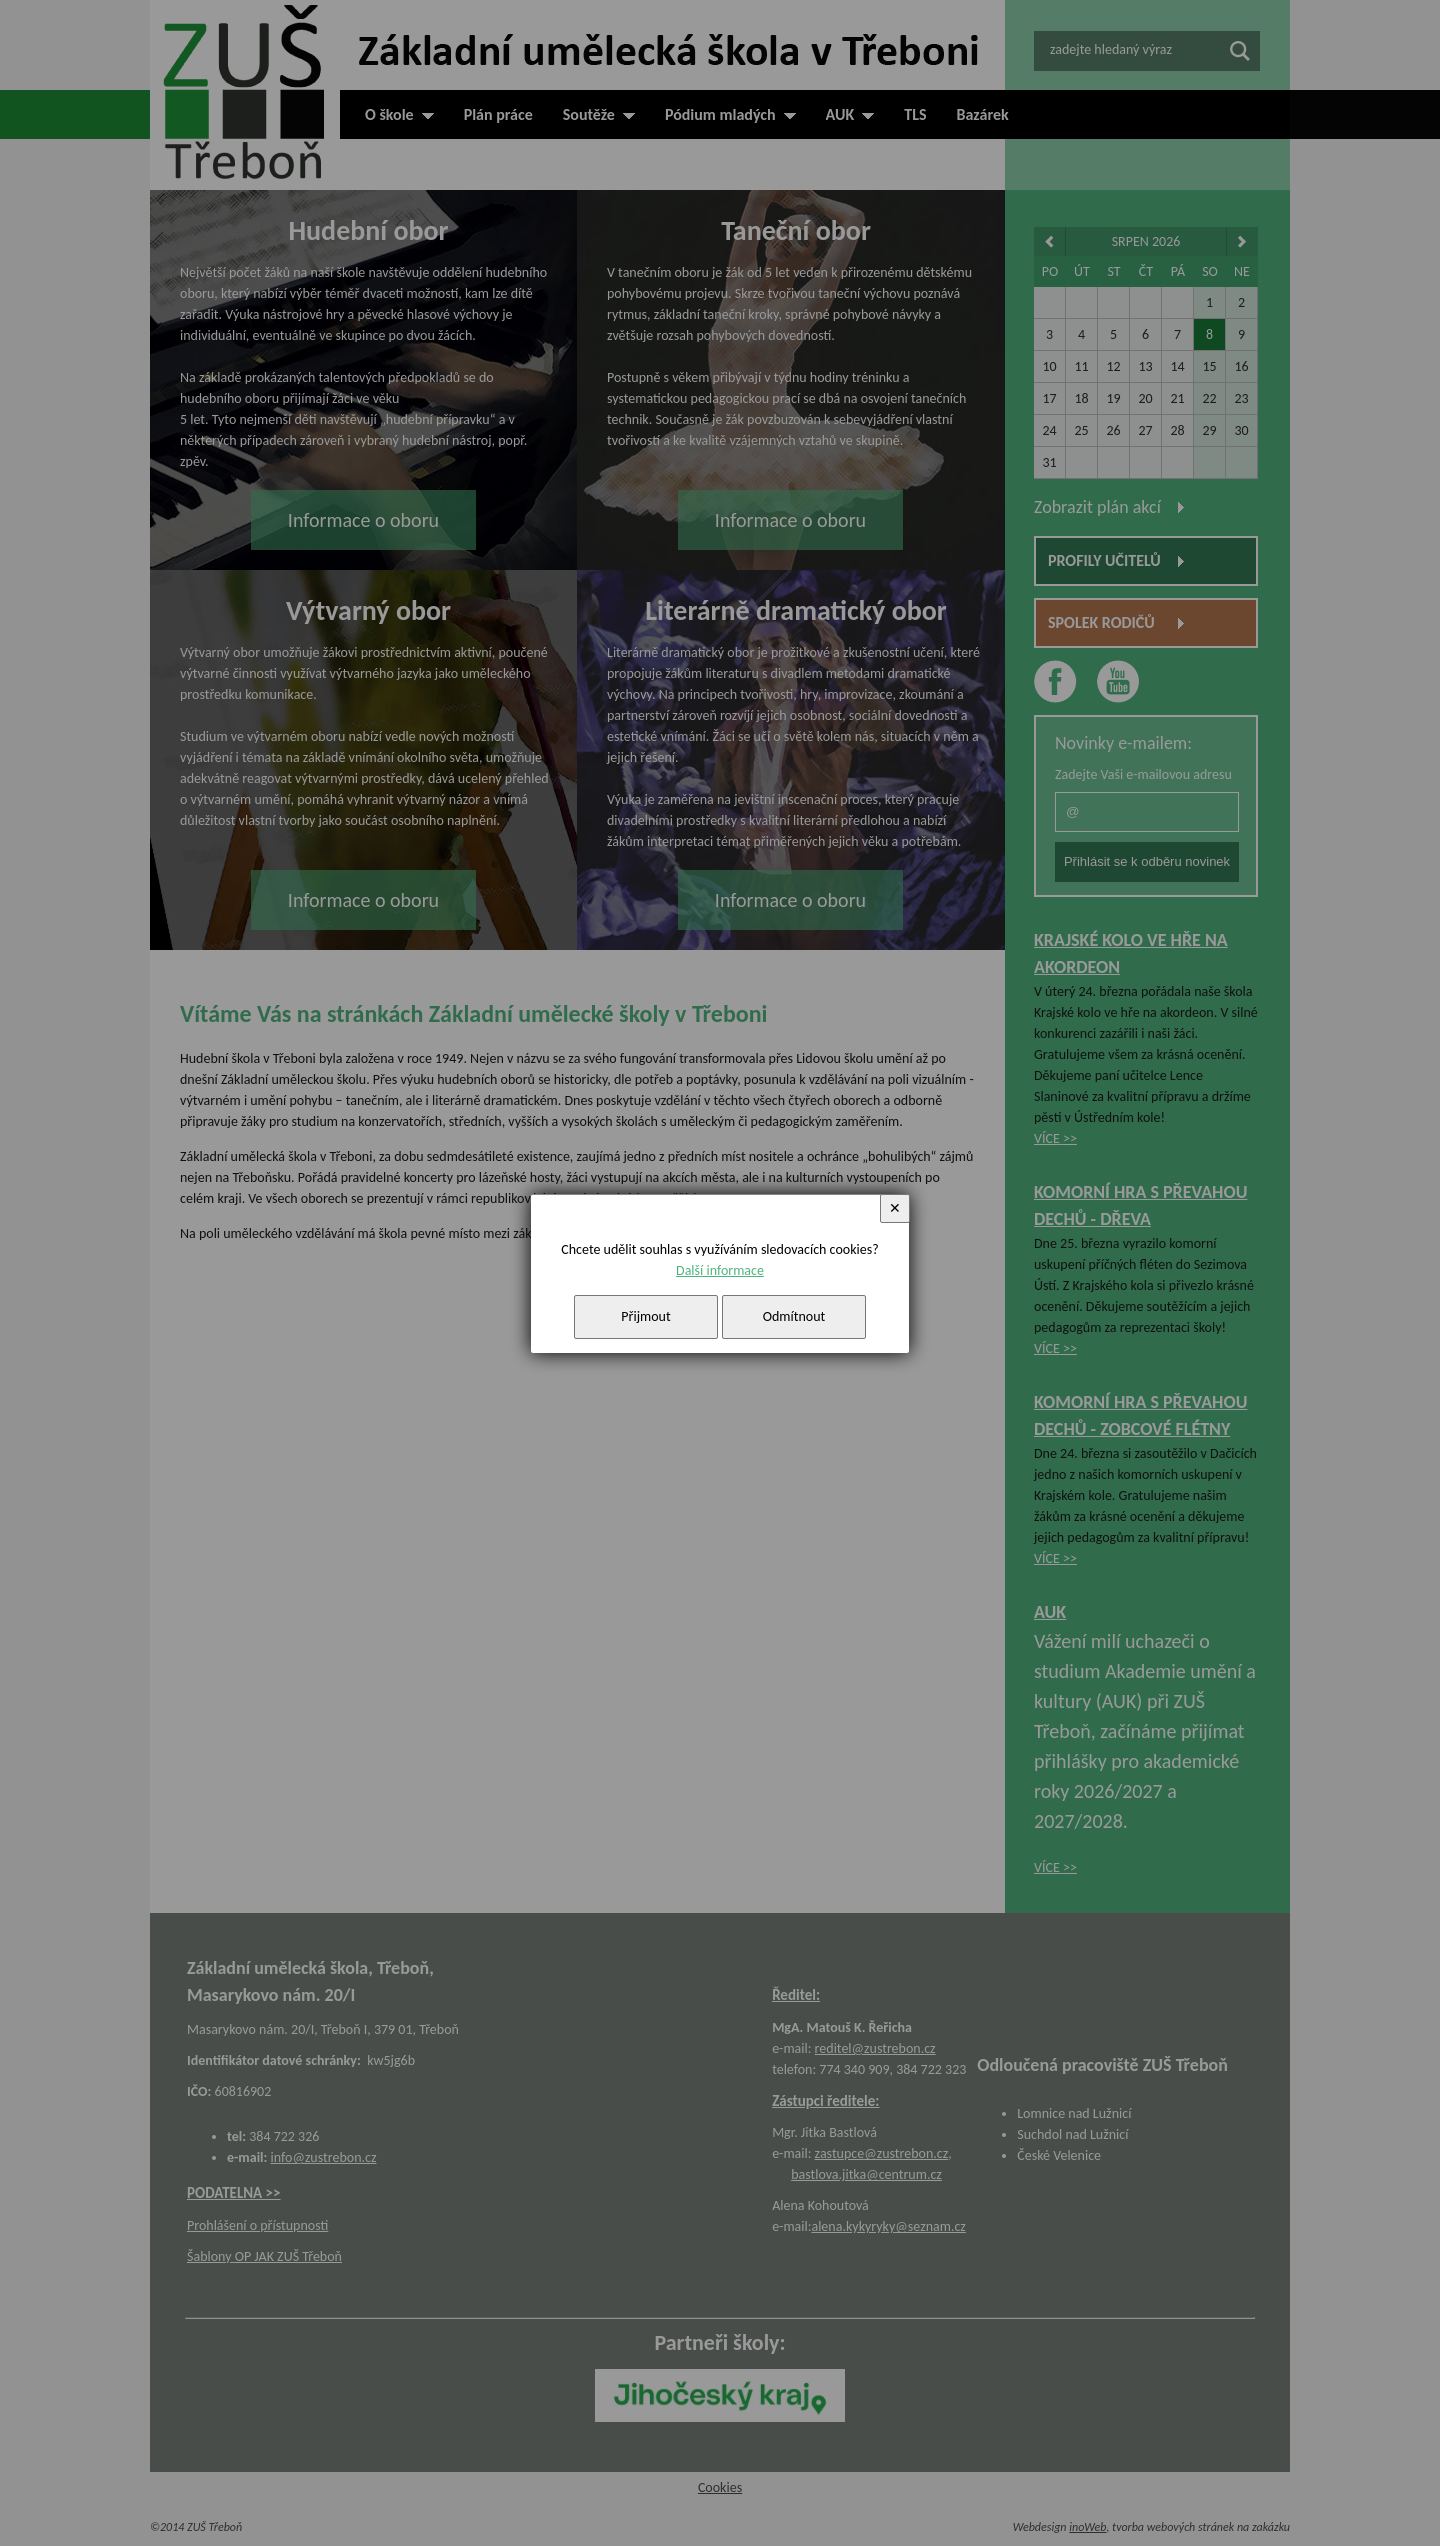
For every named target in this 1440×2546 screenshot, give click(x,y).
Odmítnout (794, 1316)
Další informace (720, 1270)
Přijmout (645, 1316)
